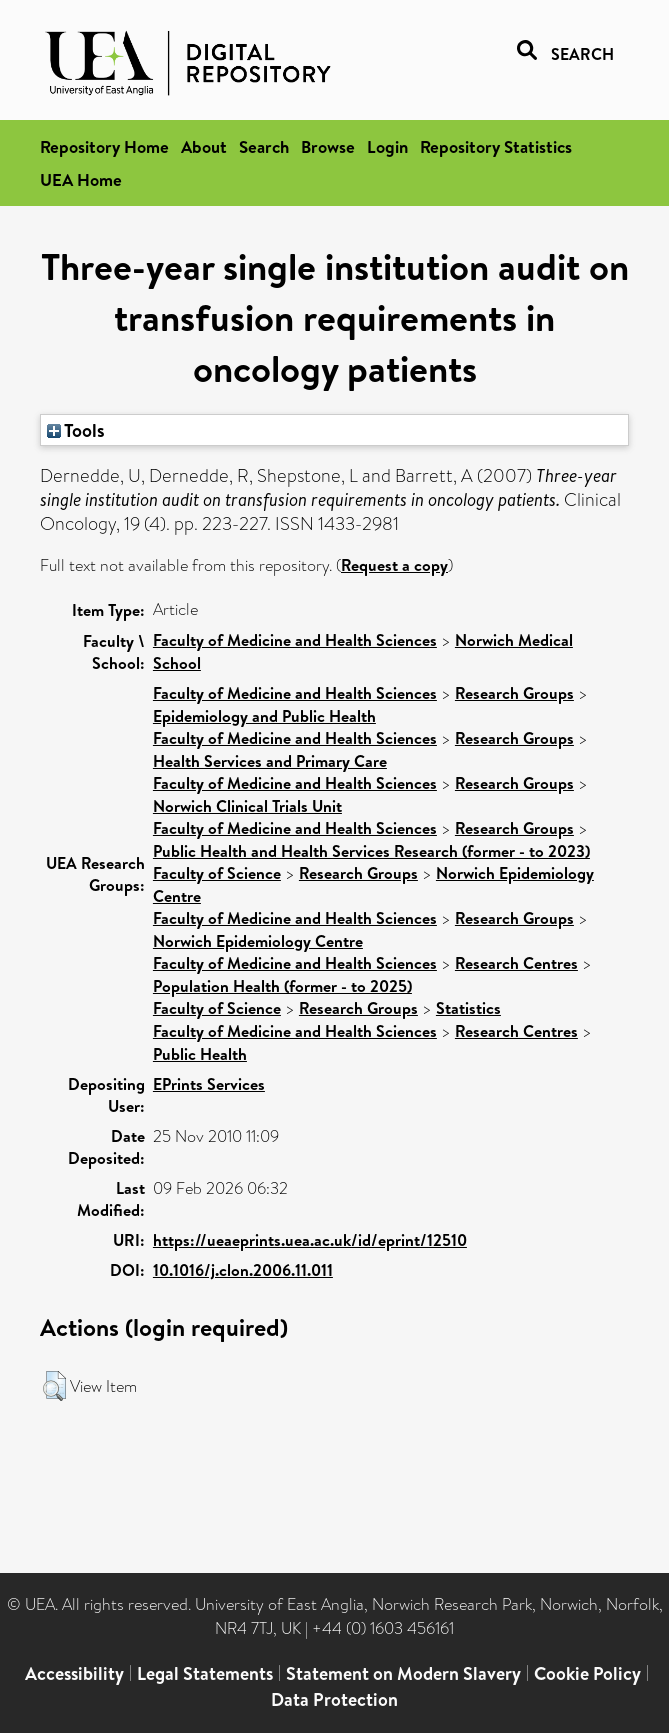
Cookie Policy (587, 1673)
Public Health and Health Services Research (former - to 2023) (371, 851)
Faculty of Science (217, 873)
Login (387, 146)
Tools (76, 430)
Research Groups (514, 693)
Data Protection (334, 1699)
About (204, 146)
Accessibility (74, 1673)
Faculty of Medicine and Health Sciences (295, 640)
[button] (54, 1386)
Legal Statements (205, 1673)
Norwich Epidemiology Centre (258, 941)
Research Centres (516, 963)
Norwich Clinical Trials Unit (247, 806)
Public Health (200, 1054)
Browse (328, 146)
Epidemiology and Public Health (264, 716)
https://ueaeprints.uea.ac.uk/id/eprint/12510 (310, 1240)
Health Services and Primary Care (270, 761)
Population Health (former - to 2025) (282, 986)
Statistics (468, 1008)
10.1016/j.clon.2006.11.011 (243, 1270)
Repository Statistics (496, 146)
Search (264, 146)
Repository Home (104, 146)
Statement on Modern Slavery (403, 1673)
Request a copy (394, 565)
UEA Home (81, 179)
